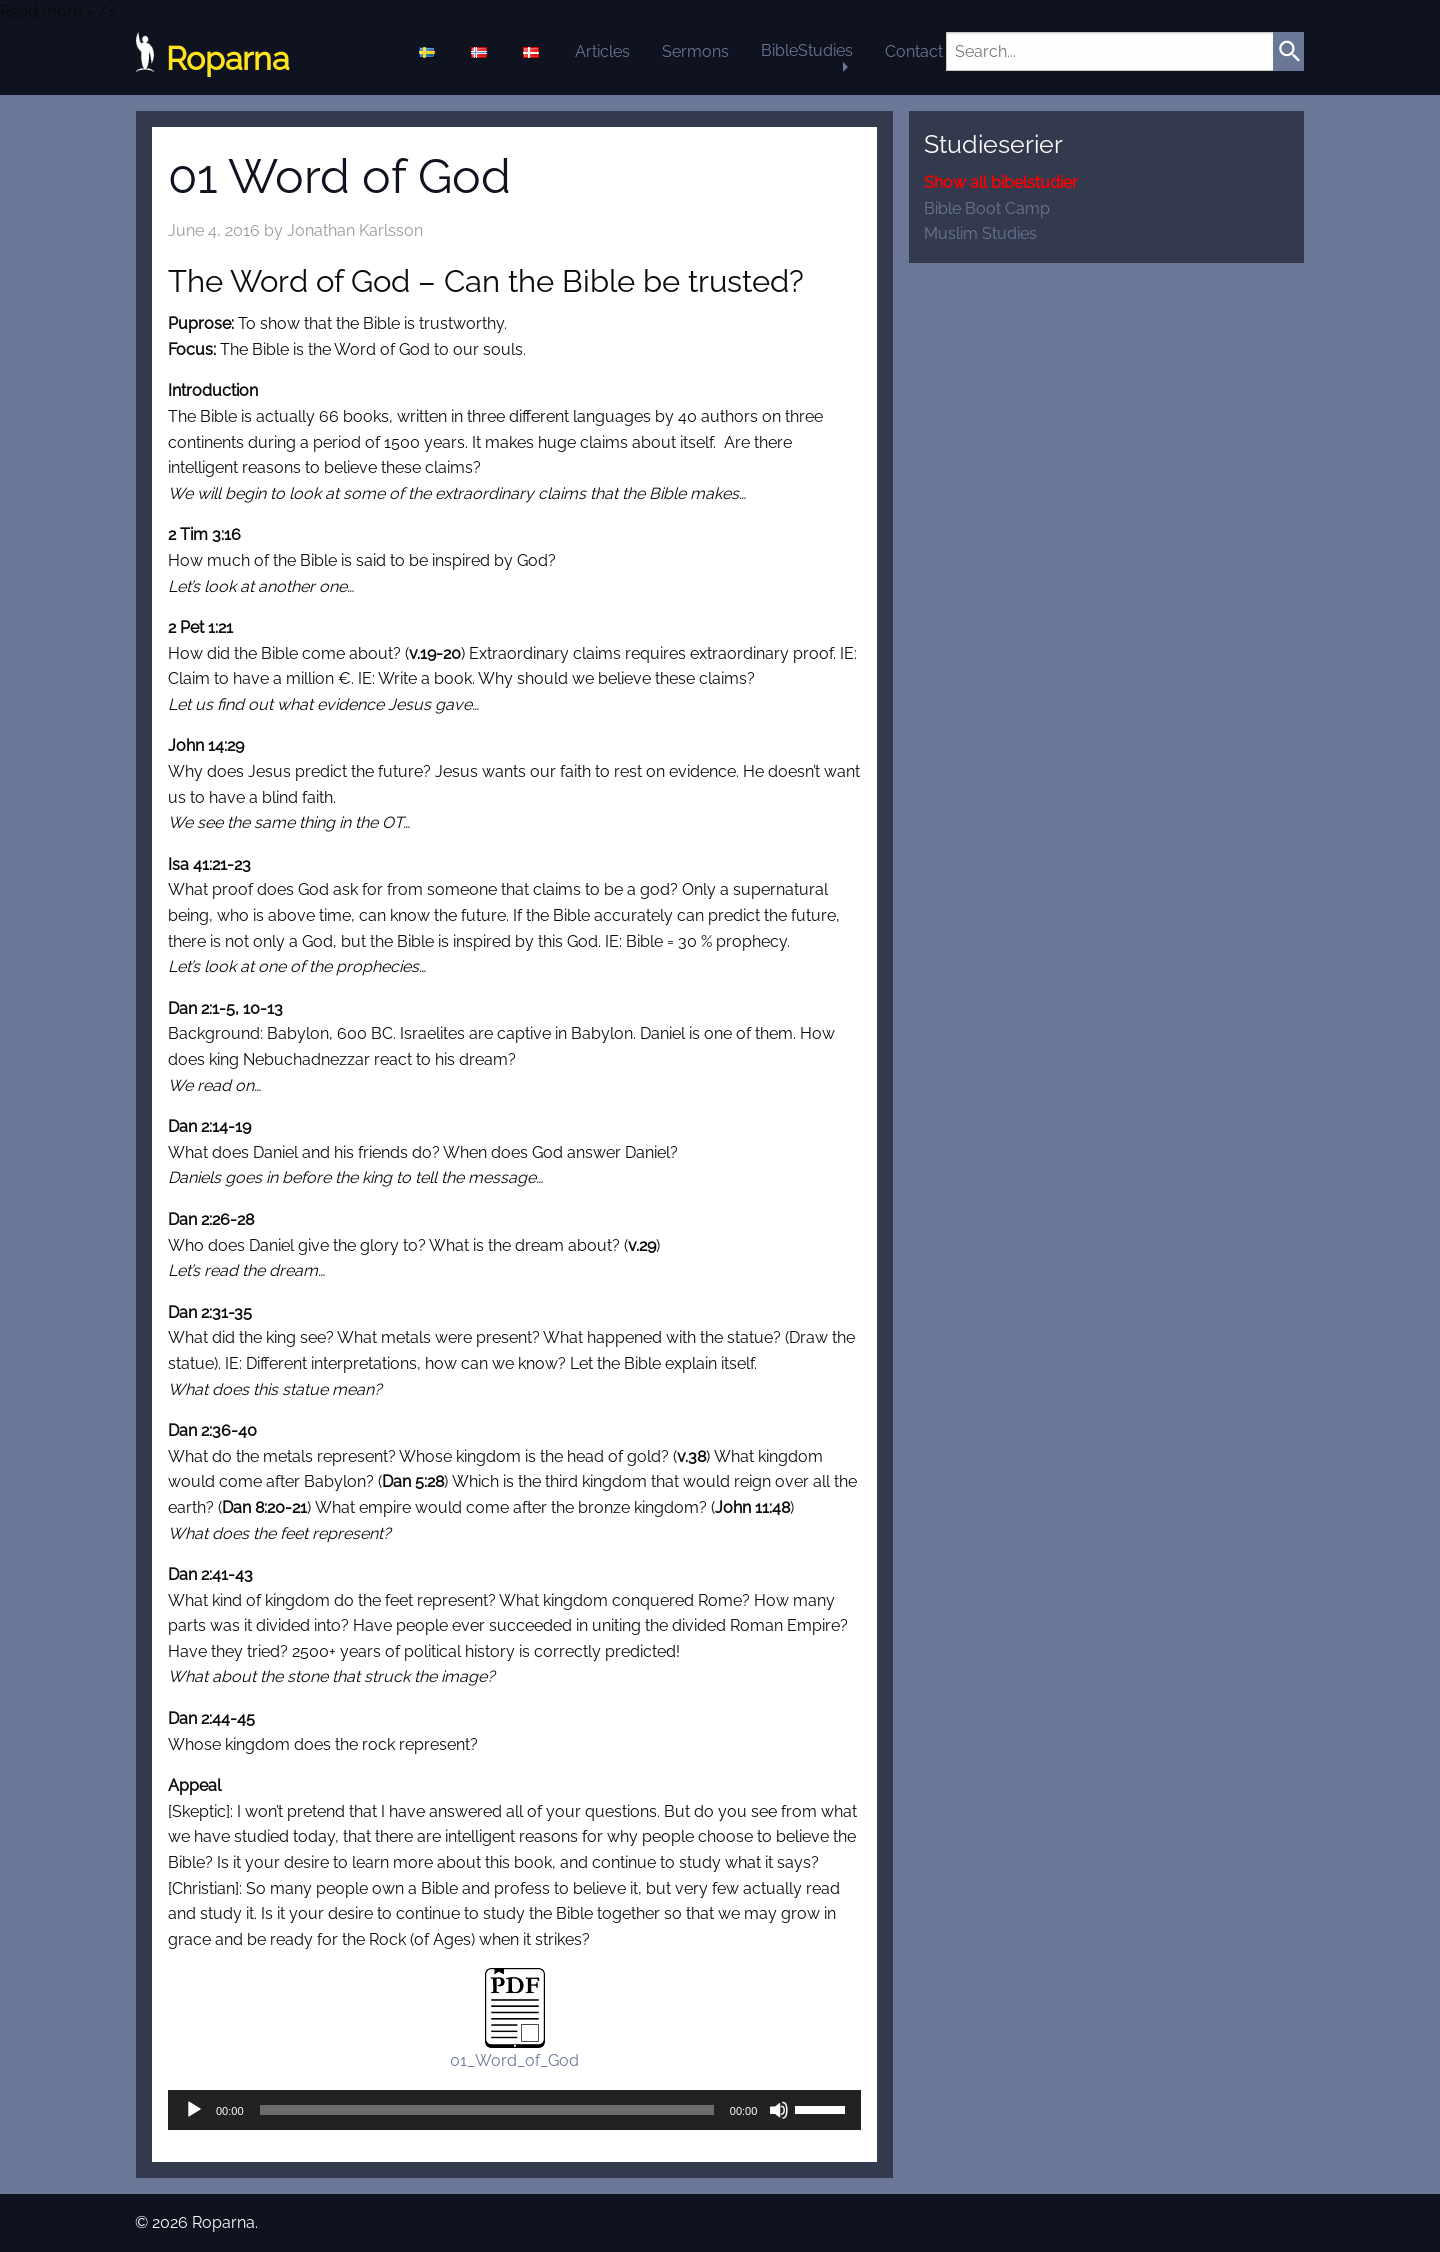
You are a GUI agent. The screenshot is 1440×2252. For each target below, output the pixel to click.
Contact (914, 51)
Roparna (212, 59)
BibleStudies (807, 50)
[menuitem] (429, 52)
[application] (514, 2110)
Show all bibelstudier (1001, 182)
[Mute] (779, 2110)
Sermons (695, 51)
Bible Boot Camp (987, 208)
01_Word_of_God (514, 2060)
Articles (602, 51)
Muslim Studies (980, 233)
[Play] (194, 2110)
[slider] (487, 2110)
